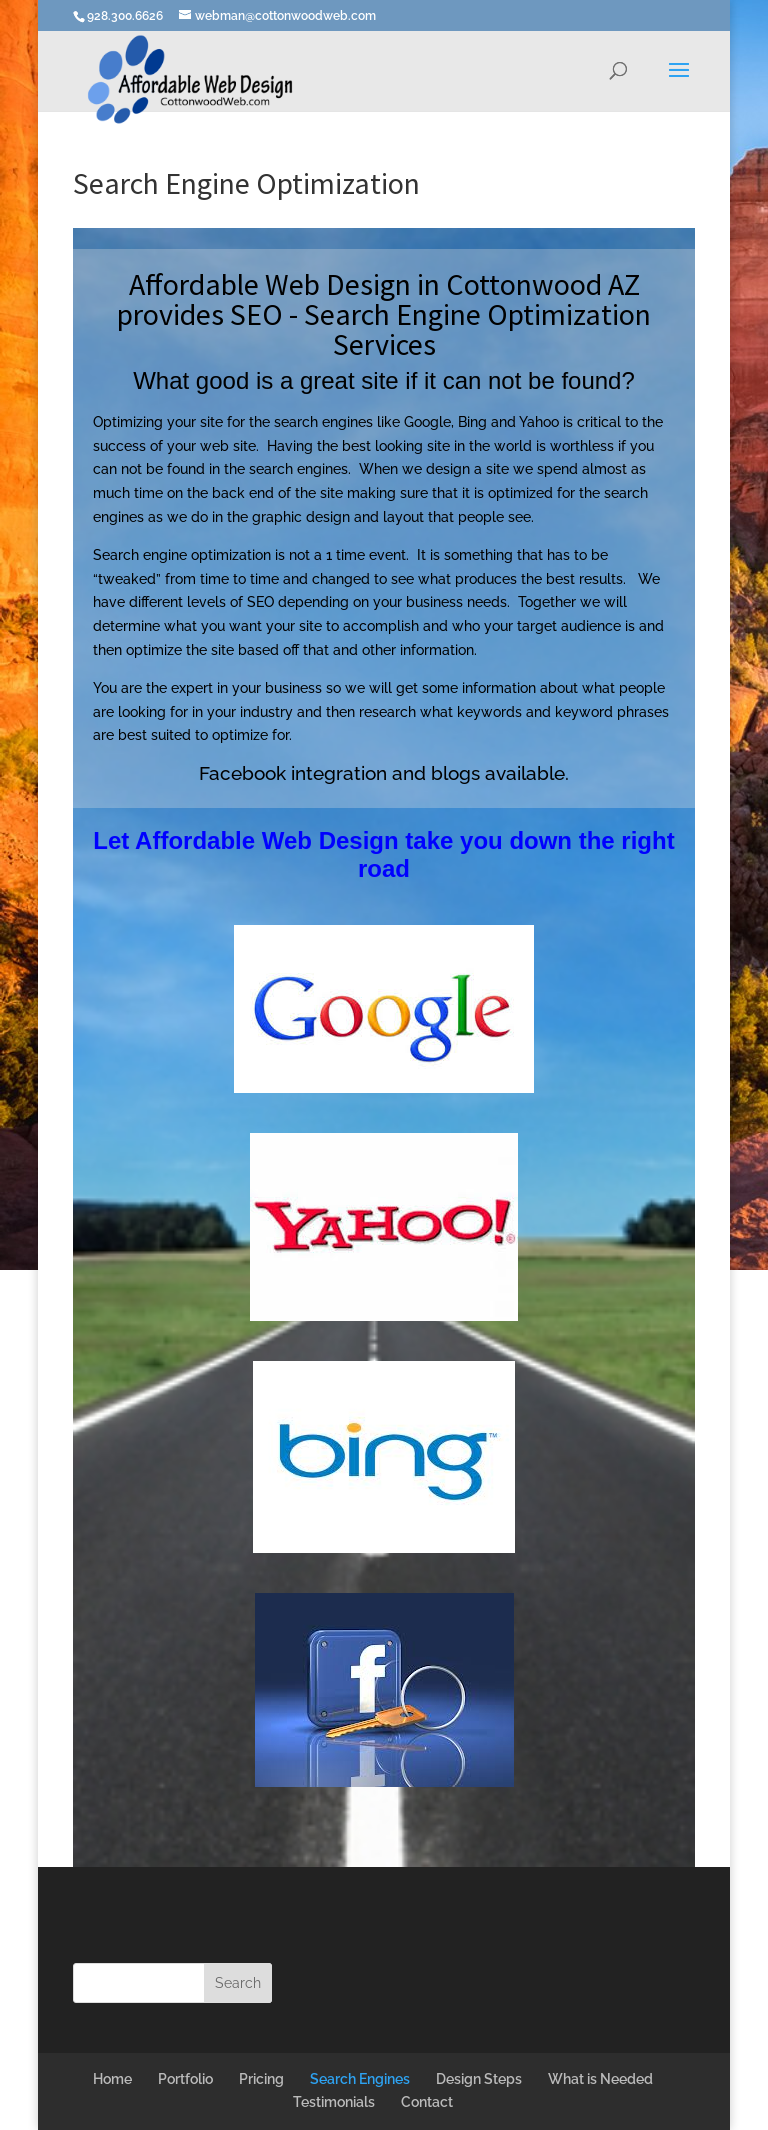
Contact (427, 2102)
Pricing (261, 2079)
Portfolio (185, 2079)
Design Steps (479, 2079)
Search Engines (360, 2079)
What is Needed (600, 2079)
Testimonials (334, 2102)
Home (112, 2079)
